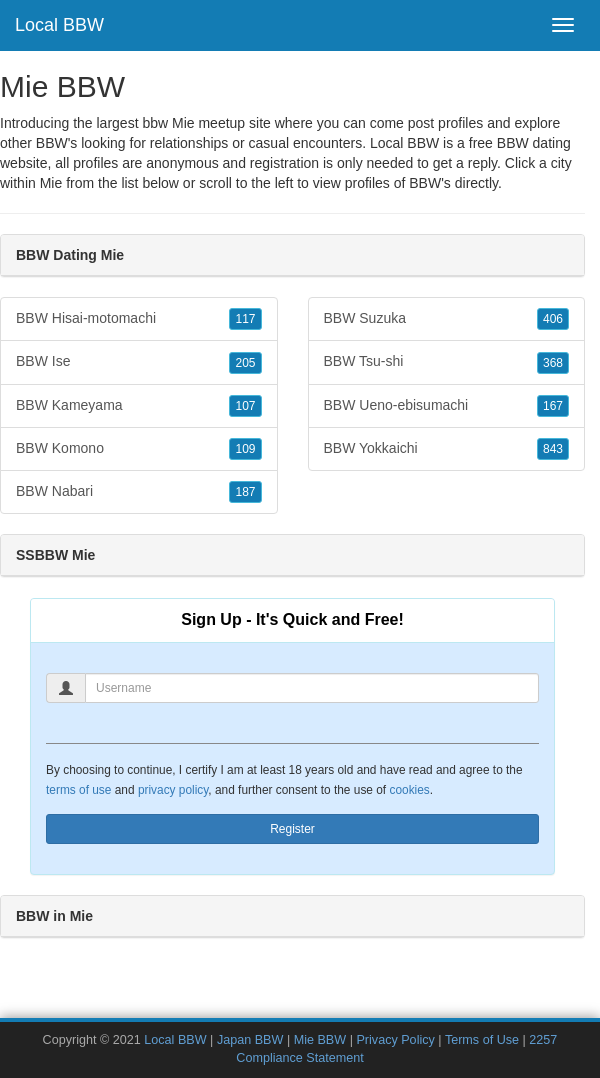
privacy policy (173, 790)
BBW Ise (139, 362)
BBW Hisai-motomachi (139, 319)
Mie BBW (320, 1040)
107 (245, 406)
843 (553, 449)
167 (553, 406)
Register (292, 829)
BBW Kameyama (139, 406)
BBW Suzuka (447, 319)
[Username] (312, 688)
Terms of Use (482, 1040)
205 (245, 363)
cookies (409, 790)
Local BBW (59, 25)
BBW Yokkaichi (447, 449)
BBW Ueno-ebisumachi (447, 406)
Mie (51, 183)
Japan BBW (250, 1040)
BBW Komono (139, 449)
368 (553, 363)
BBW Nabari (139, 492)
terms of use (78, 790)
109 (245, 449)
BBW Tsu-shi (447, 362)
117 (245, 319)
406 (553, 319)
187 (245, 492)
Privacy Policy (395, 1040)
